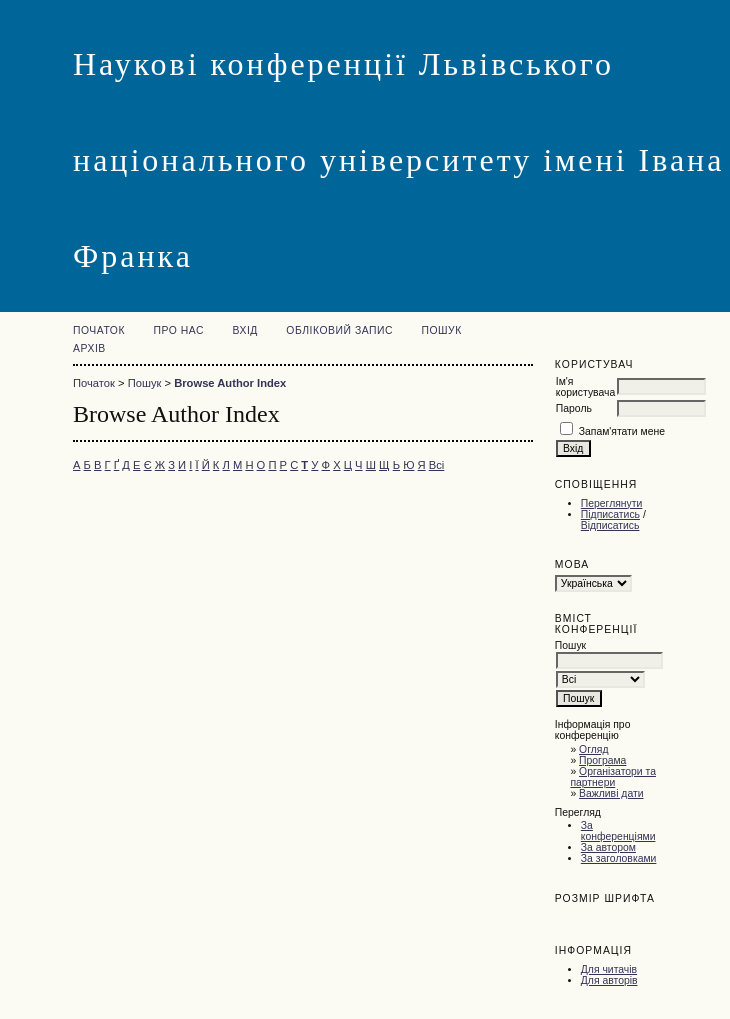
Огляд (593, 749)
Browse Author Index (230, 383)
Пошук (441, 330)
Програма (602, 760)
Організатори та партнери (613, 777)
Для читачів (609, 969)
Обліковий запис (339, 330)
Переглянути (612, 503)
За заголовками (619, 858)
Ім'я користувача (585, 387)
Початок (99, 330)
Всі (437, 465)
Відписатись (610, 525)
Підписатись (610, 514)
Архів (89, 348)
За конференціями (618, 831)
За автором (608, 847)
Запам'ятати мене (622, 431)
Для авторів (609, 980)
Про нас (178, 330)
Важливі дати (611, 793)
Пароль (574, 408)
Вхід (244, 330)
